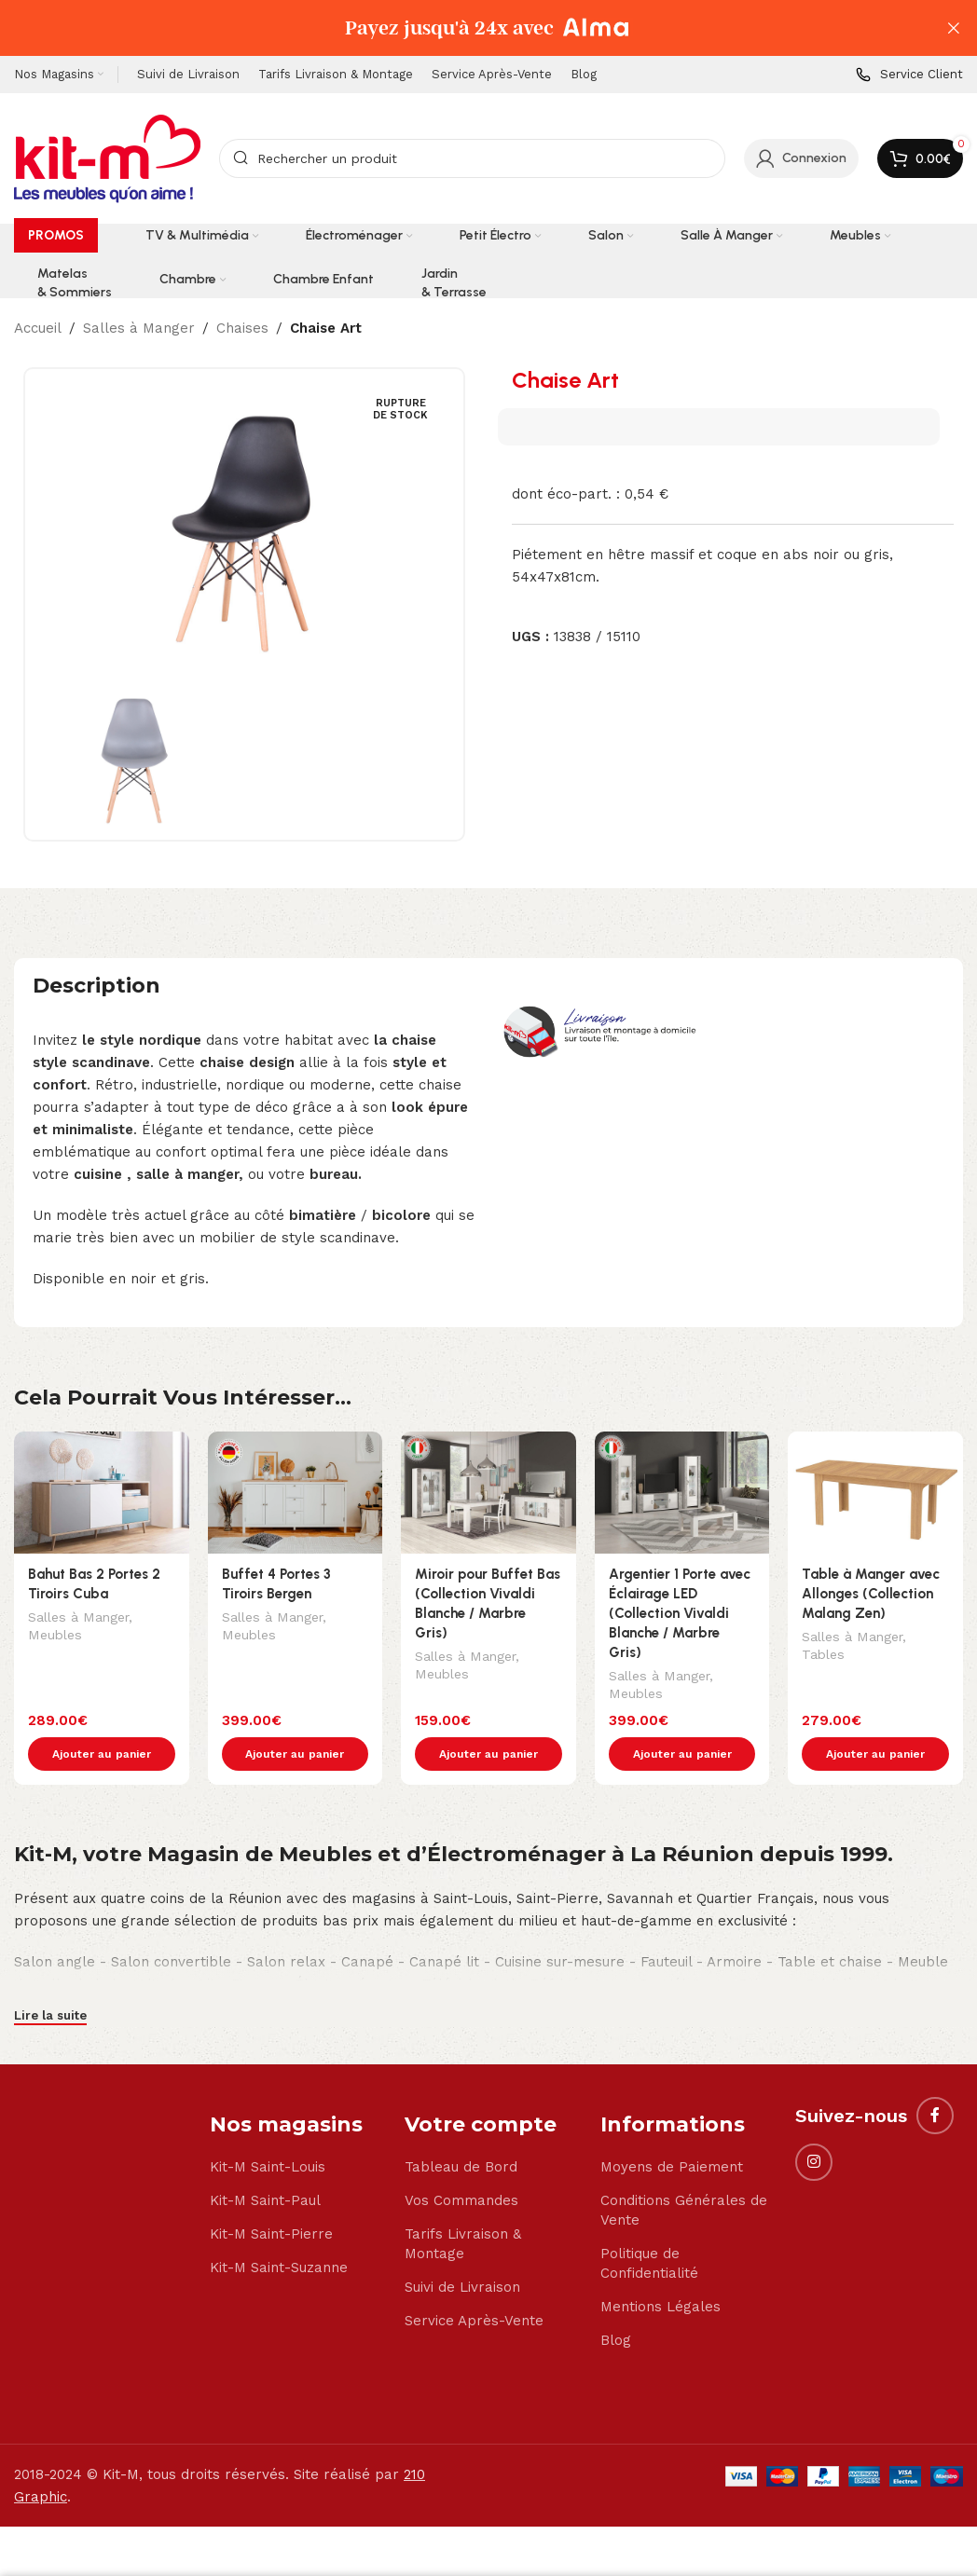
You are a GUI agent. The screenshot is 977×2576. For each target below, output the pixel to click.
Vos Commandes (461, 2161)
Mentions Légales (660, 2267)
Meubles (55, 1636)
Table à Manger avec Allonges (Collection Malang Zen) (871, 1594)
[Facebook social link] (935, 2076)
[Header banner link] (460, 28)
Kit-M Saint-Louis (267, 2127)
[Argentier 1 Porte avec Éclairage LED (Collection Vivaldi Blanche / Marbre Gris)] (682, 1493)
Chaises (242, 328)
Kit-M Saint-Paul (265, 2161)
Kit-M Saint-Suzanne (279, 2228)
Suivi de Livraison (462, 2248)
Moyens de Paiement (671, 2127)
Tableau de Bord (461, 2127)
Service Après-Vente (474, 2281)
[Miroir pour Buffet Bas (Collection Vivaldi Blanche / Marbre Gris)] (488, 1493)
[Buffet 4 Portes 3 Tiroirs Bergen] (295, 1493)
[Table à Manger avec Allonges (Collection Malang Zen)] (875, 1493)
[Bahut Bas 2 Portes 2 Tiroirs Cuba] (101, 1493)
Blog (615, 2301)
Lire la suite (50, 1976)
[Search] (472, 158)
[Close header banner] (953, 28)
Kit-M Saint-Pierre (271, 2194)
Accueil (38, 328)
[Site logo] (107, 157)
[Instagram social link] (814, 2123)
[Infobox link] (909, 75)
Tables (823, 1656)
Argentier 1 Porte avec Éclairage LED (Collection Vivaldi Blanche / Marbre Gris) (679, 1613)
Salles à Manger (139, 328)
